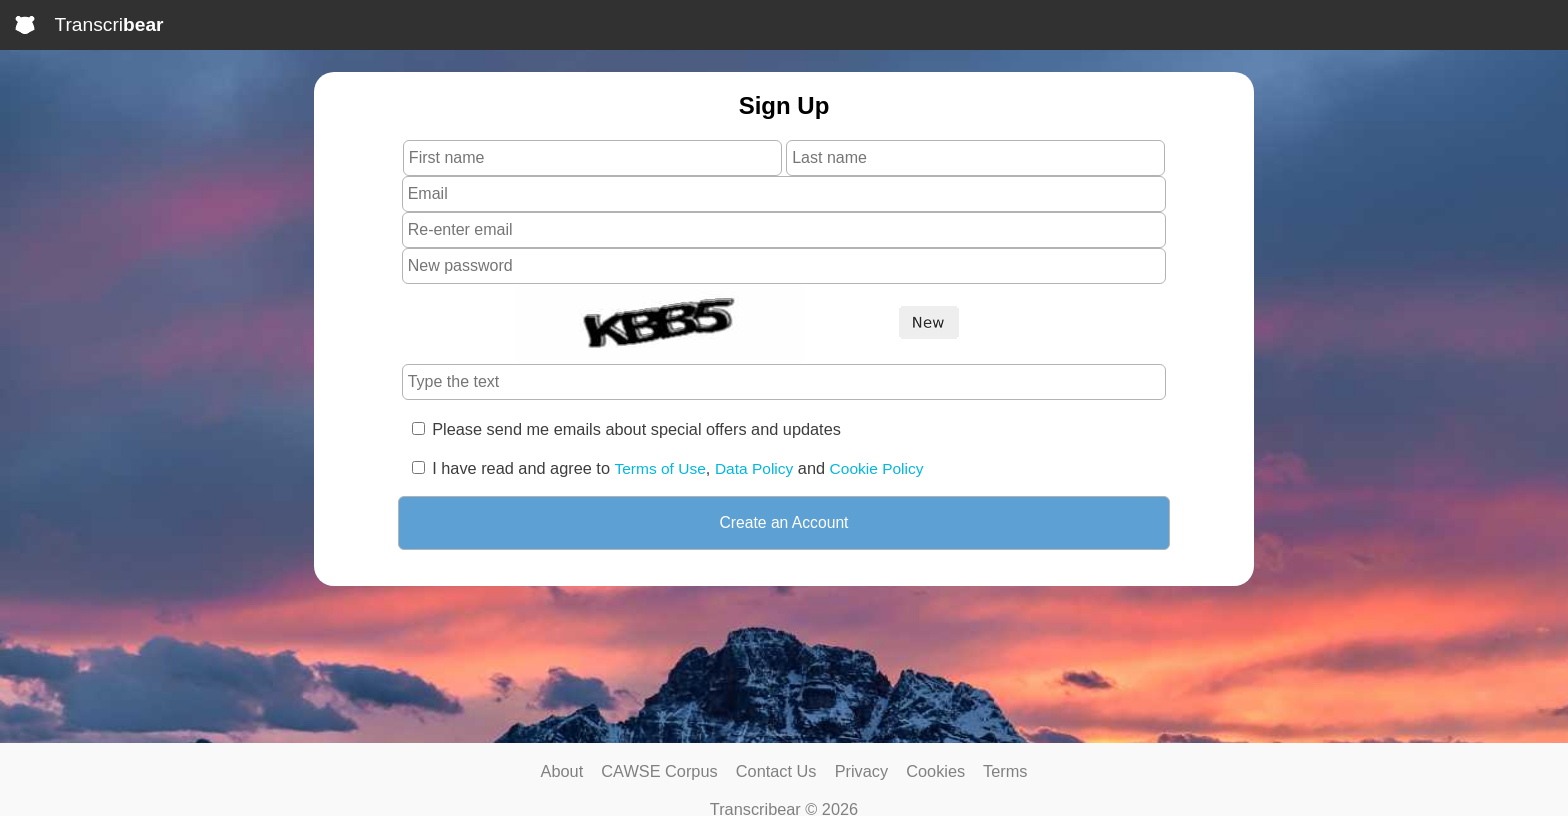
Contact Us (776, 771)
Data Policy (754, 468)
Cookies (935, 771)
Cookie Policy (877, 468)
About (562, 771)
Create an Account (784, 522)
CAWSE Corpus (659, 771)
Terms (1005, 771)
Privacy (861, 771)
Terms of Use (660, 468)
